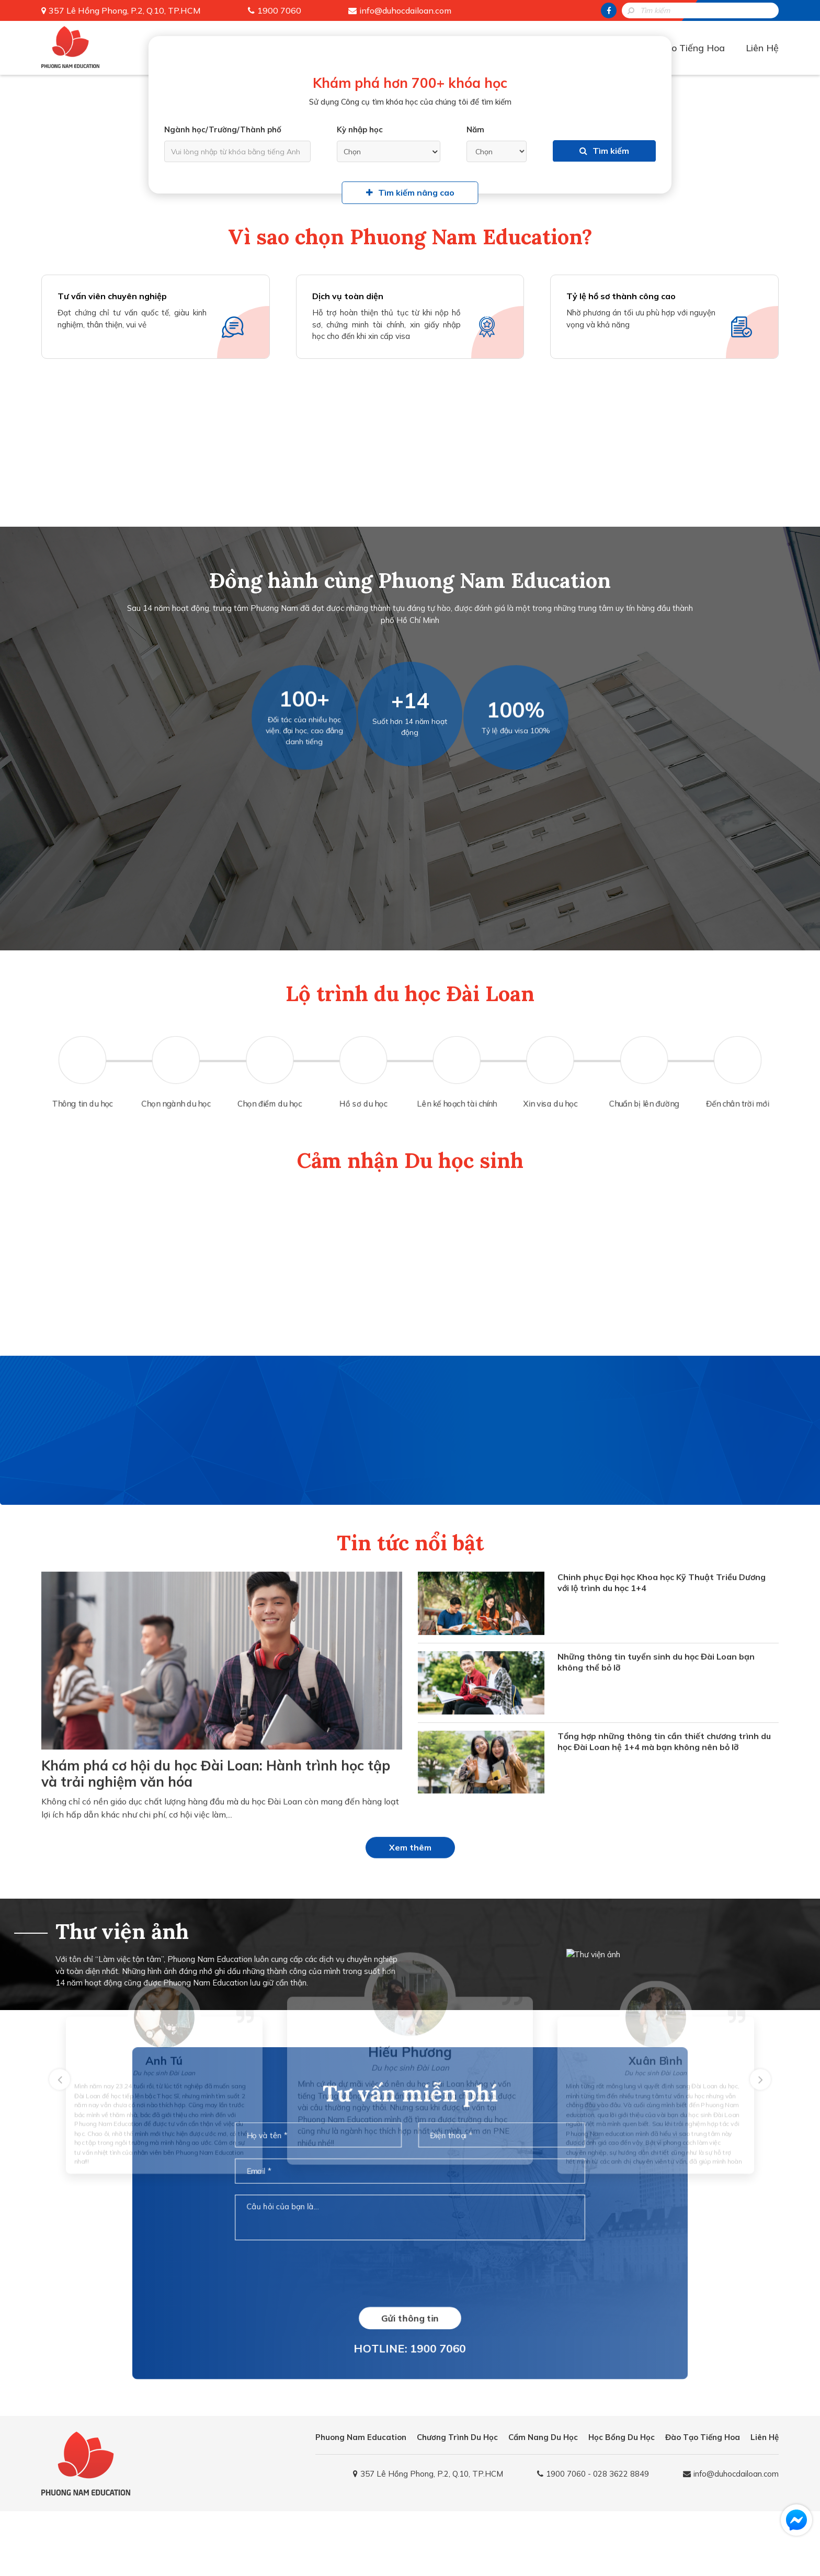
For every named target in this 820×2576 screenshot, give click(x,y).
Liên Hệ (762, 48)
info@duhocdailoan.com (405, 10)
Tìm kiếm (604, 150)
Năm (475, 129)
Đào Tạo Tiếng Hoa (682, 48)
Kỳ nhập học (360, 129)
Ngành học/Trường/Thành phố (222, 129)
